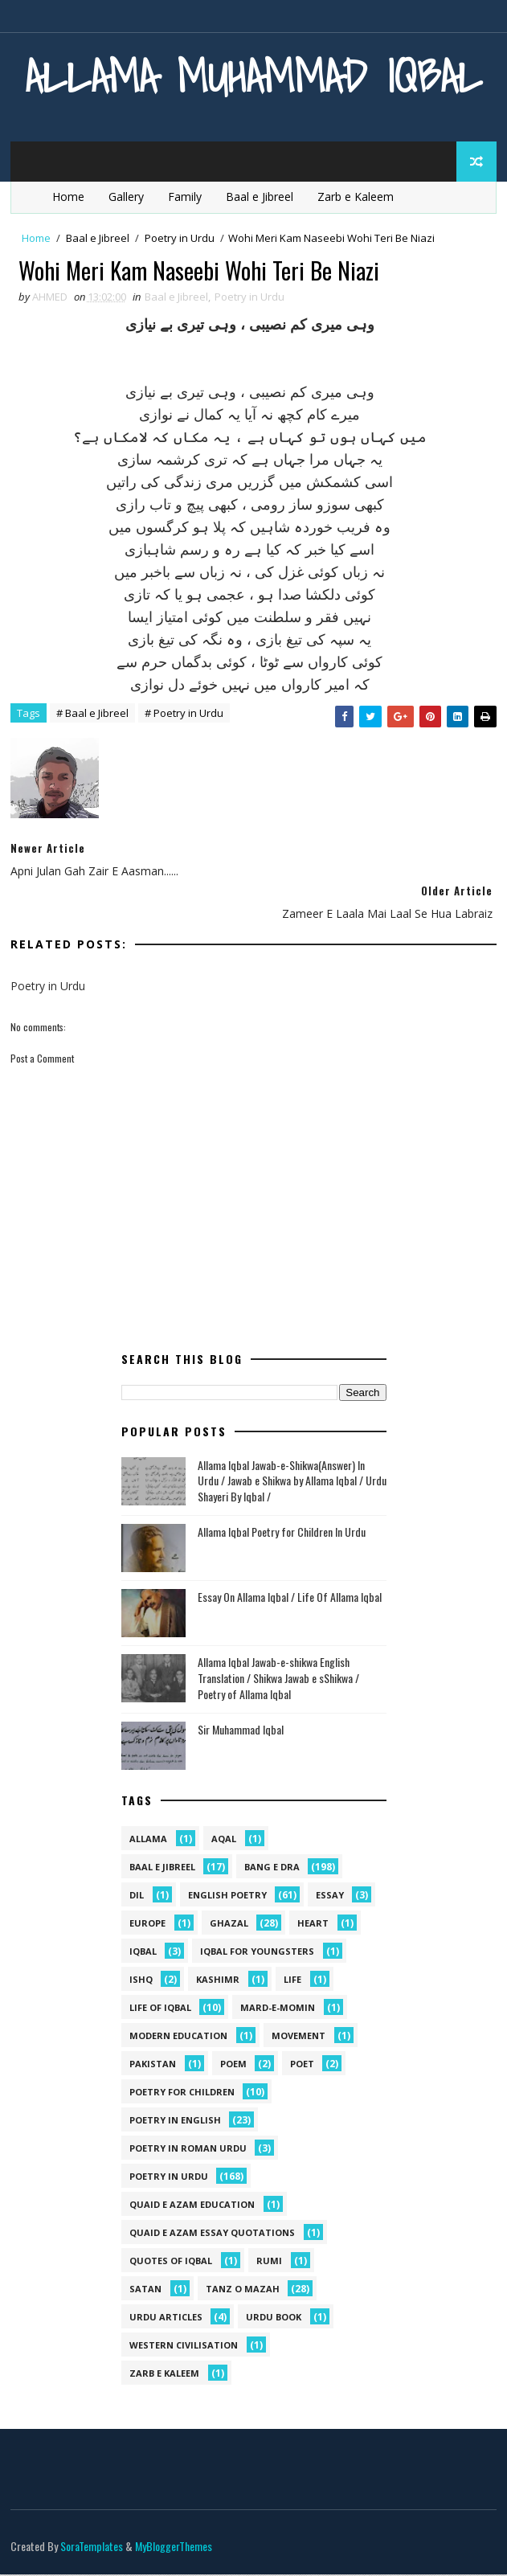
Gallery (126, 196)
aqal (223, 1840)
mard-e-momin (277, 2009)
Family (185, 196)
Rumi (269, 2262)
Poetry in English (175, 2121)
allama (148, 1840)
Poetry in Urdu (180, 238)
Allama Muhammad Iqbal (253, 76)
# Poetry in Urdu (184, 714)
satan (145, 2290)
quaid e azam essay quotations (212, 2234)
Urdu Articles (165, 2318)
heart (313, 1925)
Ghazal (229, 1925)
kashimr (217, 1981)
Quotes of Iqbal (170, 2262)
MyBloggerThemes (173, 2547)
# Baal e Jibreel (92, 714)
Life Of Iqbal (160, 2009)
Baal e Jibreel (259, 196)
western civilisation (183, 2347)
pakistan (152, 2065)
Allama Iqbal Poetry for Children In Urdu (282, 1534)
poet (302, 2065)
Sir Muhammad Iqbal (241, 1731)
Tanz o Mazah (243, 2290)
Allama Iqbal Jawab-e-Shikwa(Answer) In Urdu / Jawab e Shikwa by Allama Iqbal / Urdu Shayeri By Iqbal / (292, 1482)
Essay (330, 1896)
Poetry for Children (182, 2093)
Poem (233, 2065)
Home (68, 196)
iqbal (143, 1953)
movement (298, 2037)
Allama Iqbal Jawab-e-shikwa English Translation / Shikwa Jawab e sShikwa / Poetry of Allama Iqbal (278, 1680)
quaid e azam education (192, 2206)
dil (136, 1896)
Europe (147, 1925)
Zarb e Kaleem (355, 196)
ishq (141, 1981)
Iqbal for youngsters (257, 1953)
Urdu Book (273, 2318)
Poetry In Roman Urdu (188, 2150)
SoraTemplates (91, 2547)
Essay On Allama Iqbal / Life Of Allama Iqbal (290, 1599)
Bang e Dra (272, 1868)
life (292, 1981)
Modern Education (178, 2037)
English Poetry (227, 1896)
